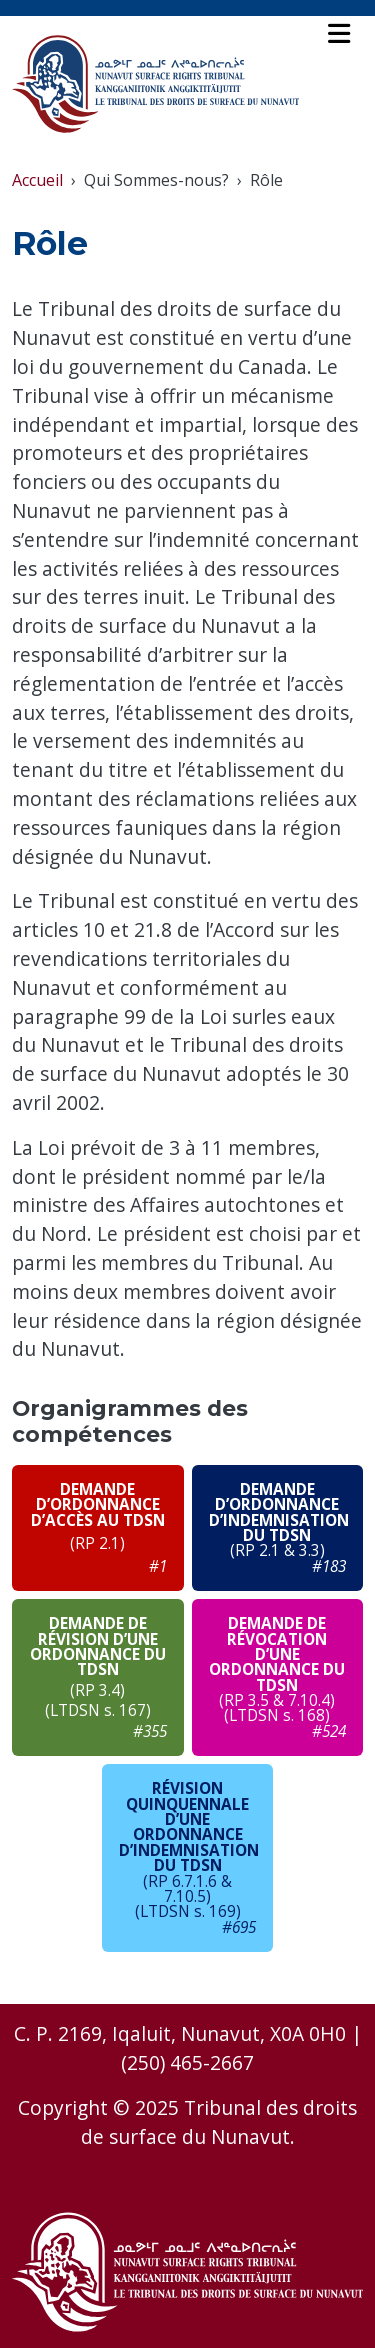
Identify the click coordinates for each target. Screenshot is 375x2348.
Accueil (37, 180)
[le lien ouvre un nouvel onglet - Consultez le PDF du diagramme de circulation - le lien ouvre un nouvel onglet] (98, 1528)
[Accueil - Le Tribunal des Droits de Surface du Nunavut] (155, 84)
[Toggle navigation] (339, 34)
